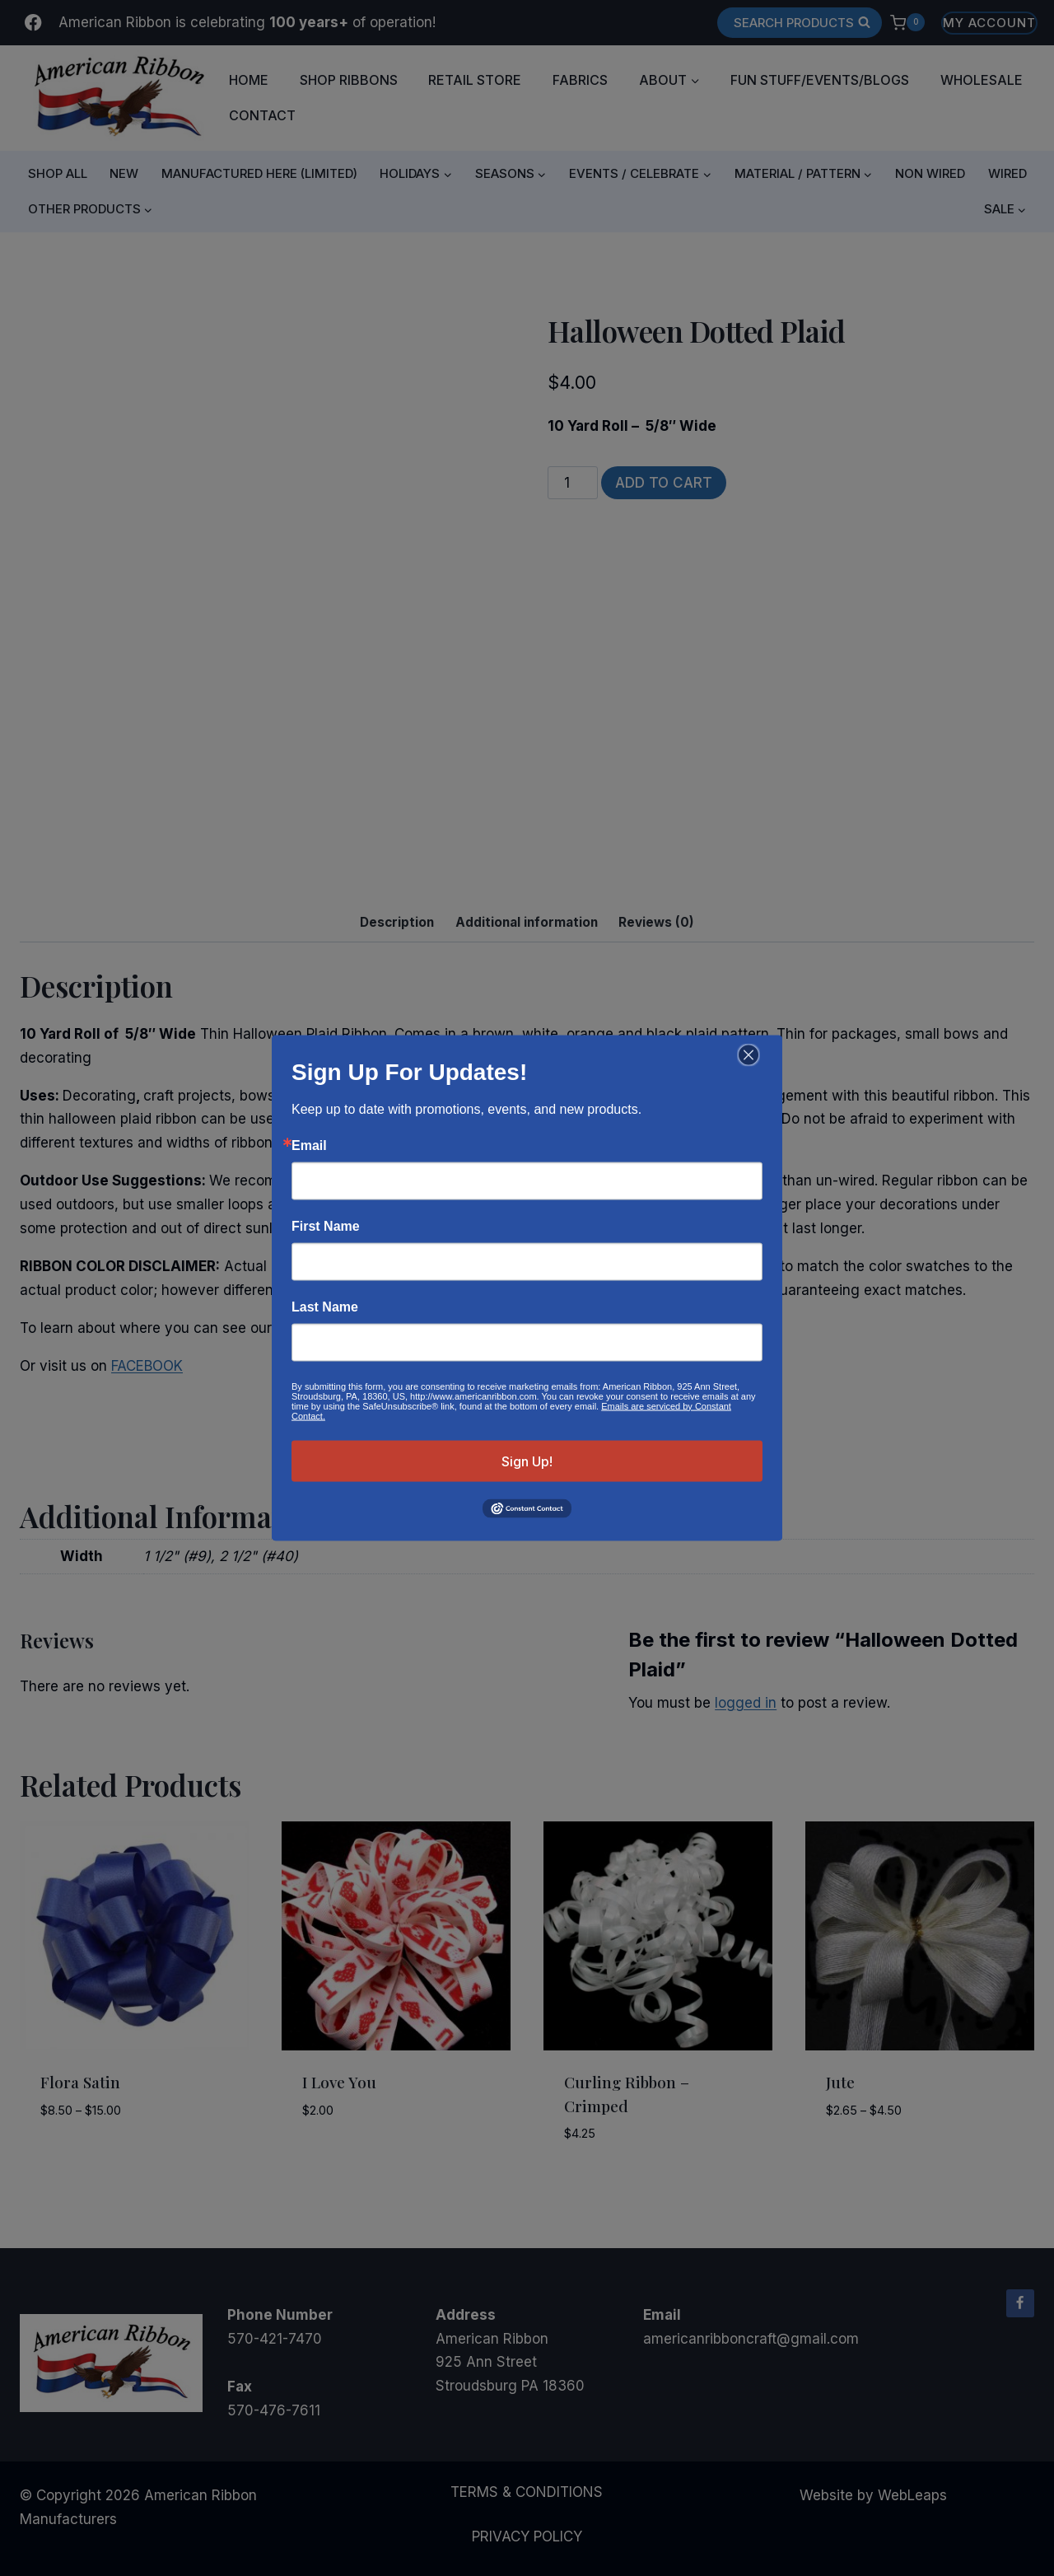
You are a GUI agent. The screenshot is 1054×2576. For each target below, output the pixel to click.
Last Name (324, 1306)
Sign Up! (527, 1460)
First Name (325, 1225)
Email (309, 1145)
